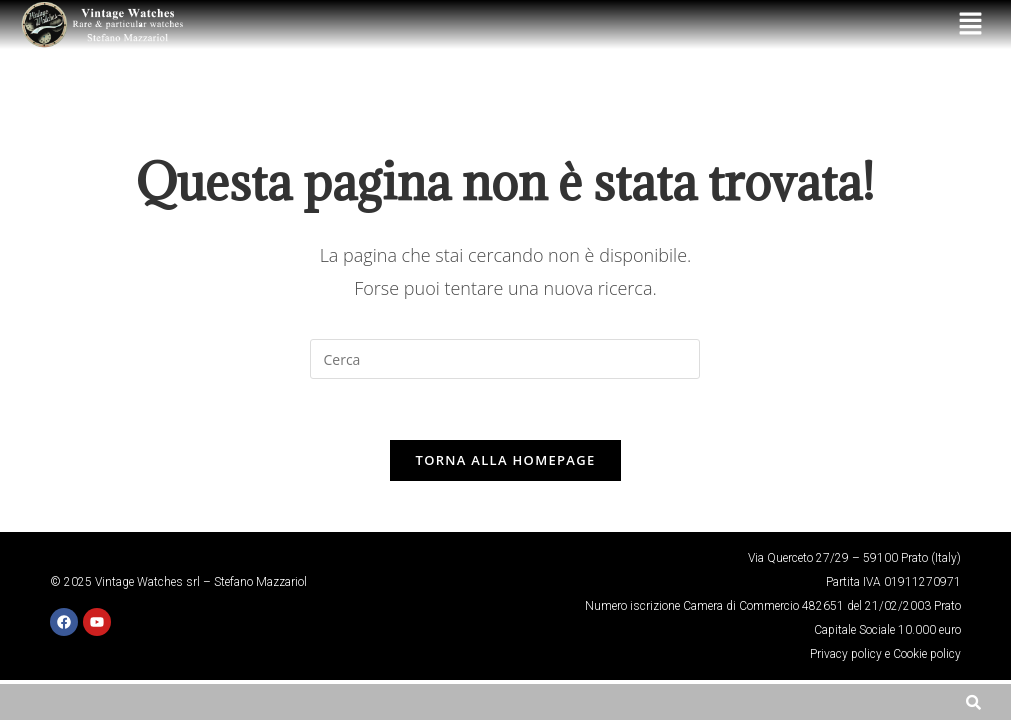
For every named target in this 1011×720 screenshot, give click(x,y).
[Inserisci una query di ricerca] (505, 359)
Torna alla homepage (506, 460)
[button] (971, 24)
